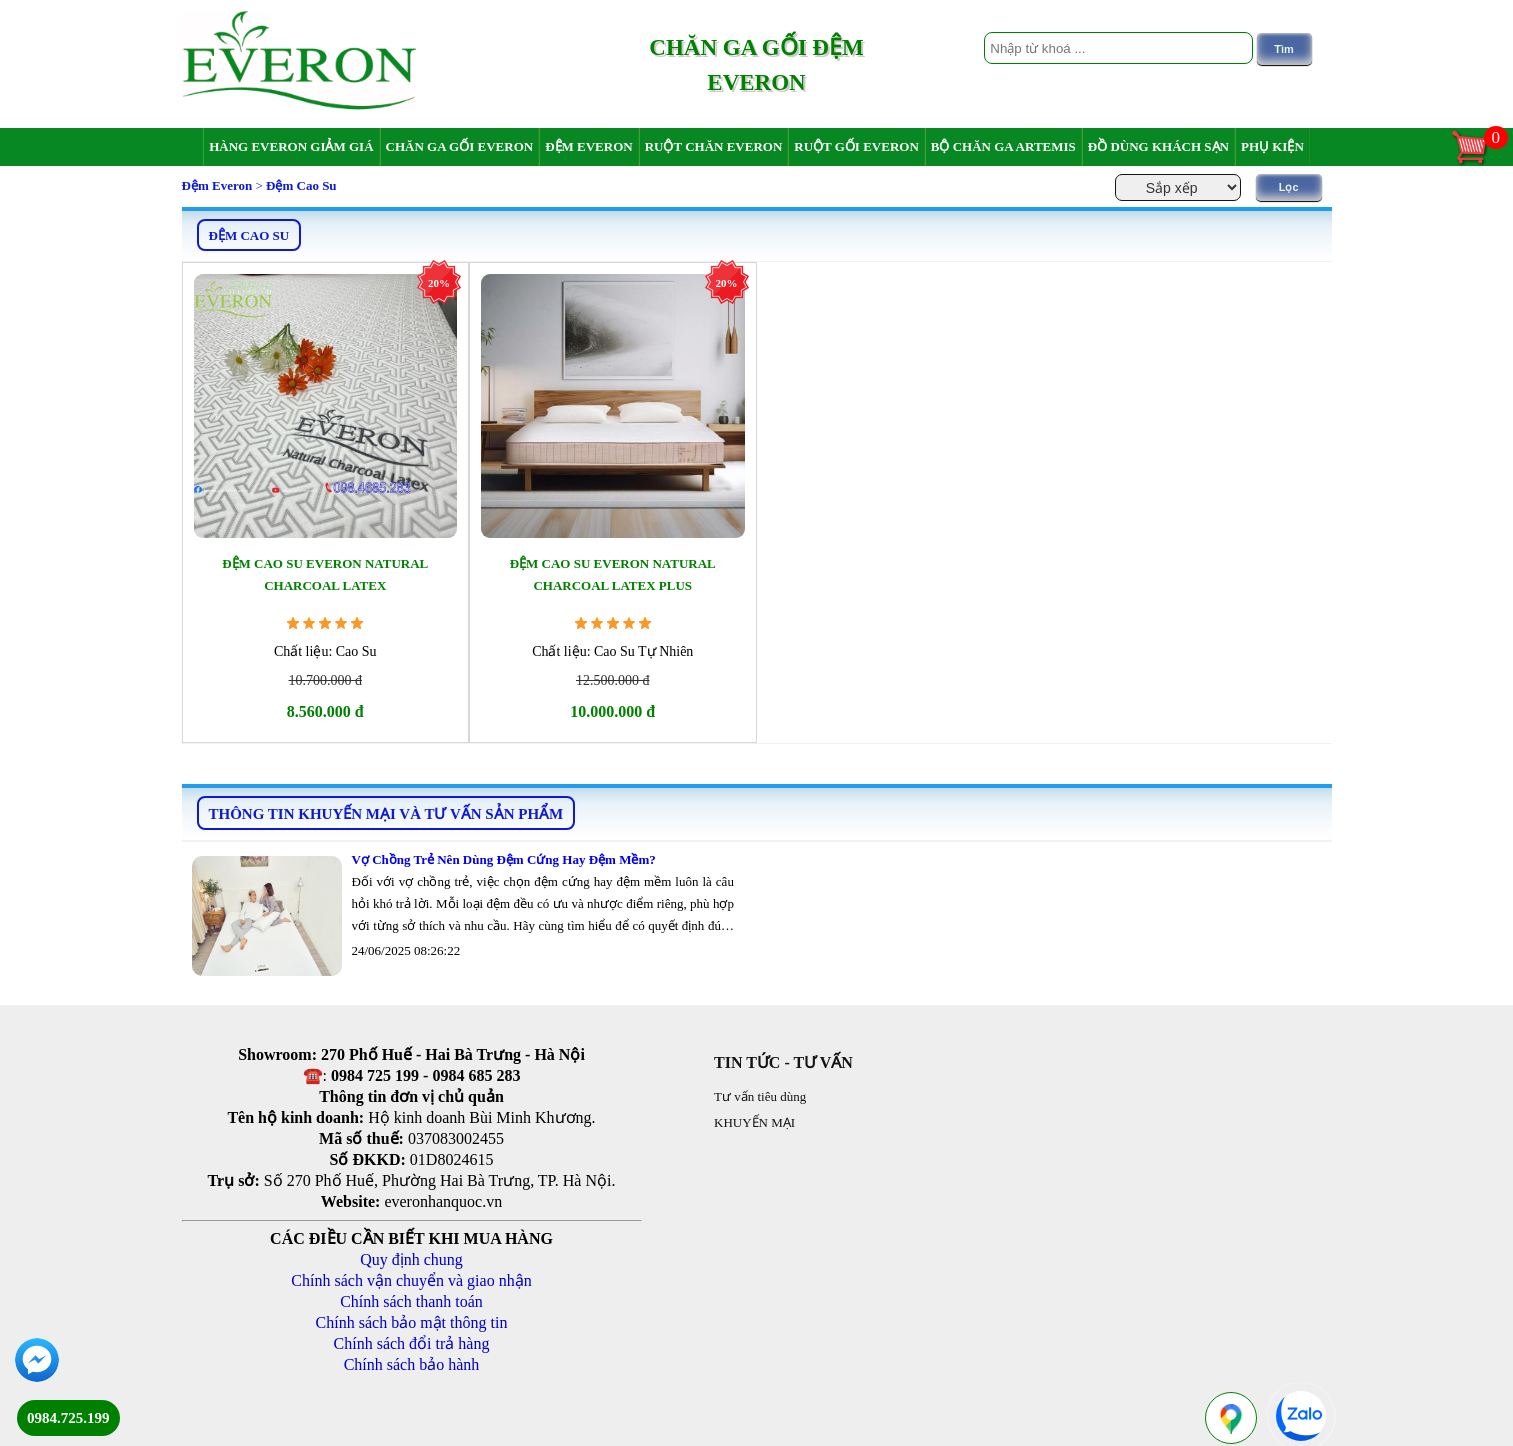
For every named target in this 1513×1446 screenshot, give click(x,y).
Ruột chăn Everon (714, 146)
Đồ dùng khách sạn (1158, 146)
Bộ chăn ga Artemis (1003, 146)
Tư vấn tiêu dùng (760, 1096)
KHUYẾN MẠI (754, 1122)
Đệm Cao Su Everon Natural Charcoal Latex (325, 574)
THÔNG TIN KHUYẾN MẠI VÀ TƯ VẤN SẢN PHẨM (386, 814)
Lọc (1289, 187)
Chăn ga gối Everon (460, 146)
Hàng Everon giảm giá (291, 146)
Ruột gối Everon (856, 146)
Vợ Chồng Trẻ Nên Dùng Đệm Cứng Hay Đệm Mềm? (504, 859)
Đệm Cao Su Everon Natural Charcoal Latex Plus (613, 574)
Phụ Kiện (1272, 146)
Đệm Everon (589, 146)
